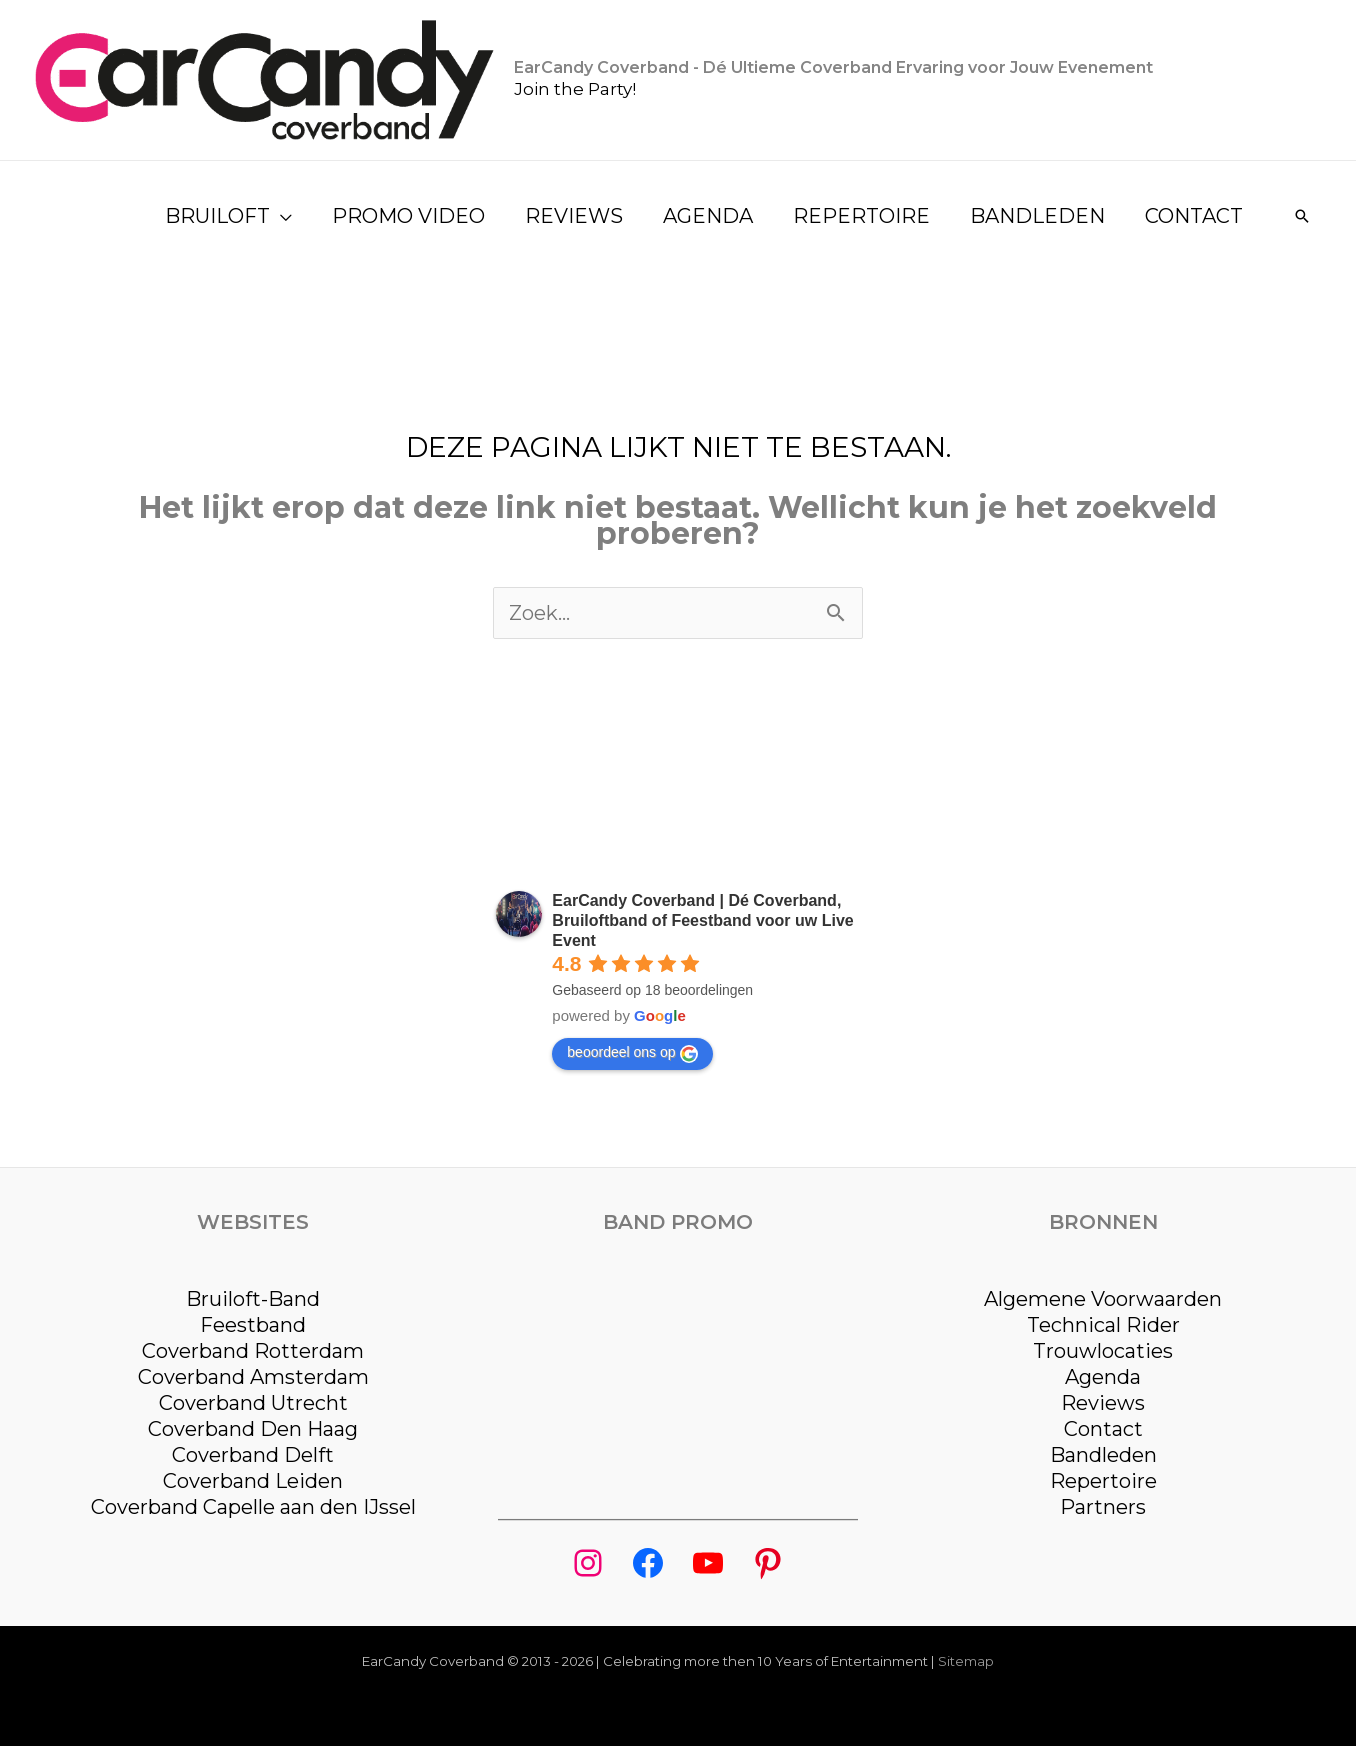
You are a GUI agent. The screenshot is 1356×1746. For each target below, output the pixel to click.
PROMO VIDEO (408, 216)
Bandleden (1103, 1455)
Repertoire (1103, 1481)
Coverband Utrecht (253, 1403)
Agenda (1103, 1377)
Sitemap (966, 1661)
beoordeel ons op (632, 1053)
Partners (1103, 1507)
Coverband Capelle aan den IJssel (253, 1507)
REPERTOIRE (861, 216)
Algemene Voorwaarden (1103, 1299)
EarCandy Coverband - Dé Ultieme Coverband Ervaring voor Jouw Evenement (833, 67)
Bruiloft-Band (253, 1299)
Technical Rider (1103, 1325)
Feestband (253, 1325)
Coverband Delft (253, 1455)
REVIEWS (574, 216)
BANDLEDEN (1037, 216)
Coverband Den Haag (253, 1429)
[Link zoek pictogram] (1302, 216)
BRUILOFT (217, 216)
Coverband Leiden (253, 1481)
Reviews (1103, 1403)
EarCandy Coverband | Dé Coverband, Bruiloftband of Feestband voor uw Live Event (702, 920)
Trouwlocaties (1103, 1351)
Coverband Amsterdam (253, 1377)
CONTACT (1194, 216)
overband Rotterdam (260, 1351)
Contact (1103, 1429)
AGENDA (708, 216)
